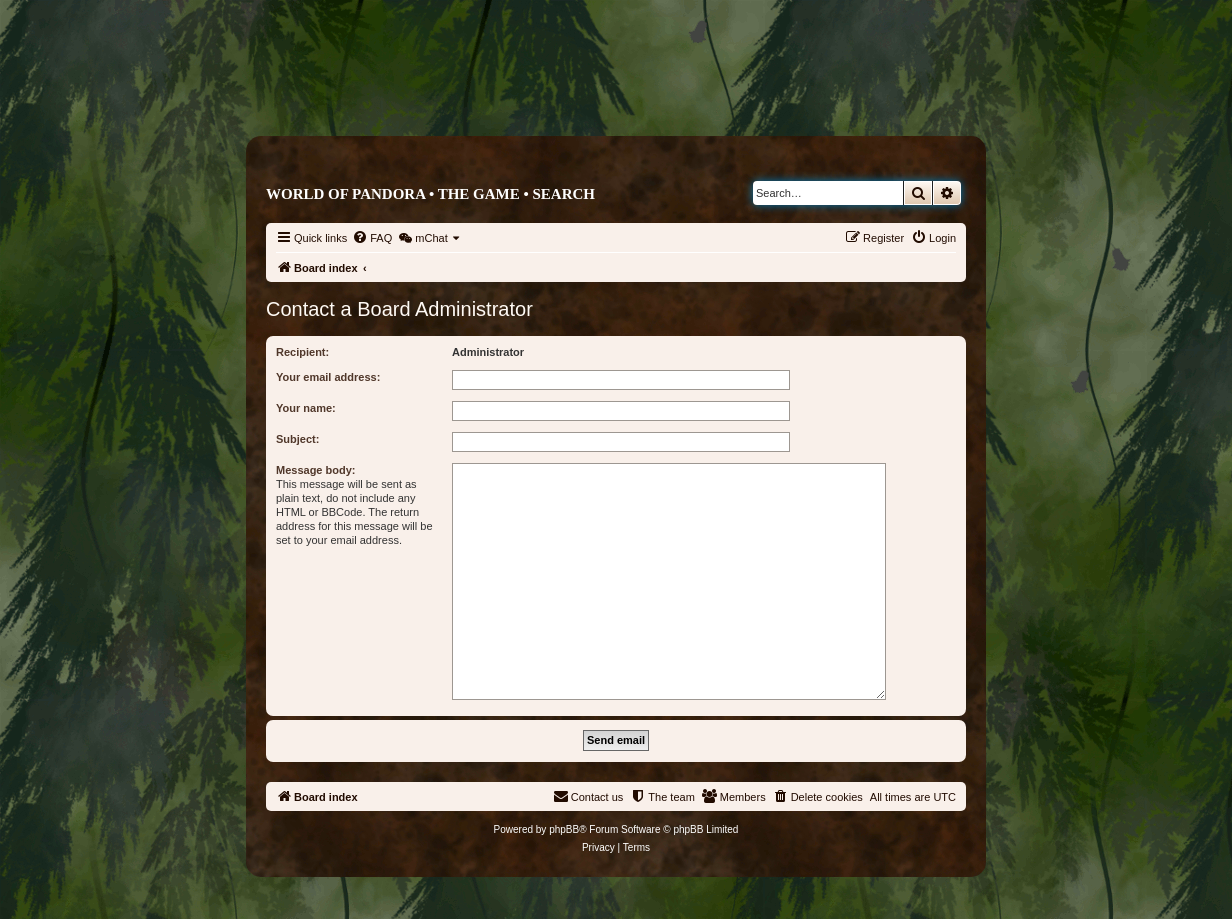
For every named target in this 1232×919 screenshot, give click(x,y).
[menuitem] (372, 238)
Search (563, 194)
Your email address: (328, 377)
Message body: (315, 470)
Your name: (306, 408)
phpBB (564, 829)
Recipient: (302, 352)
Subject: (297, 439)
